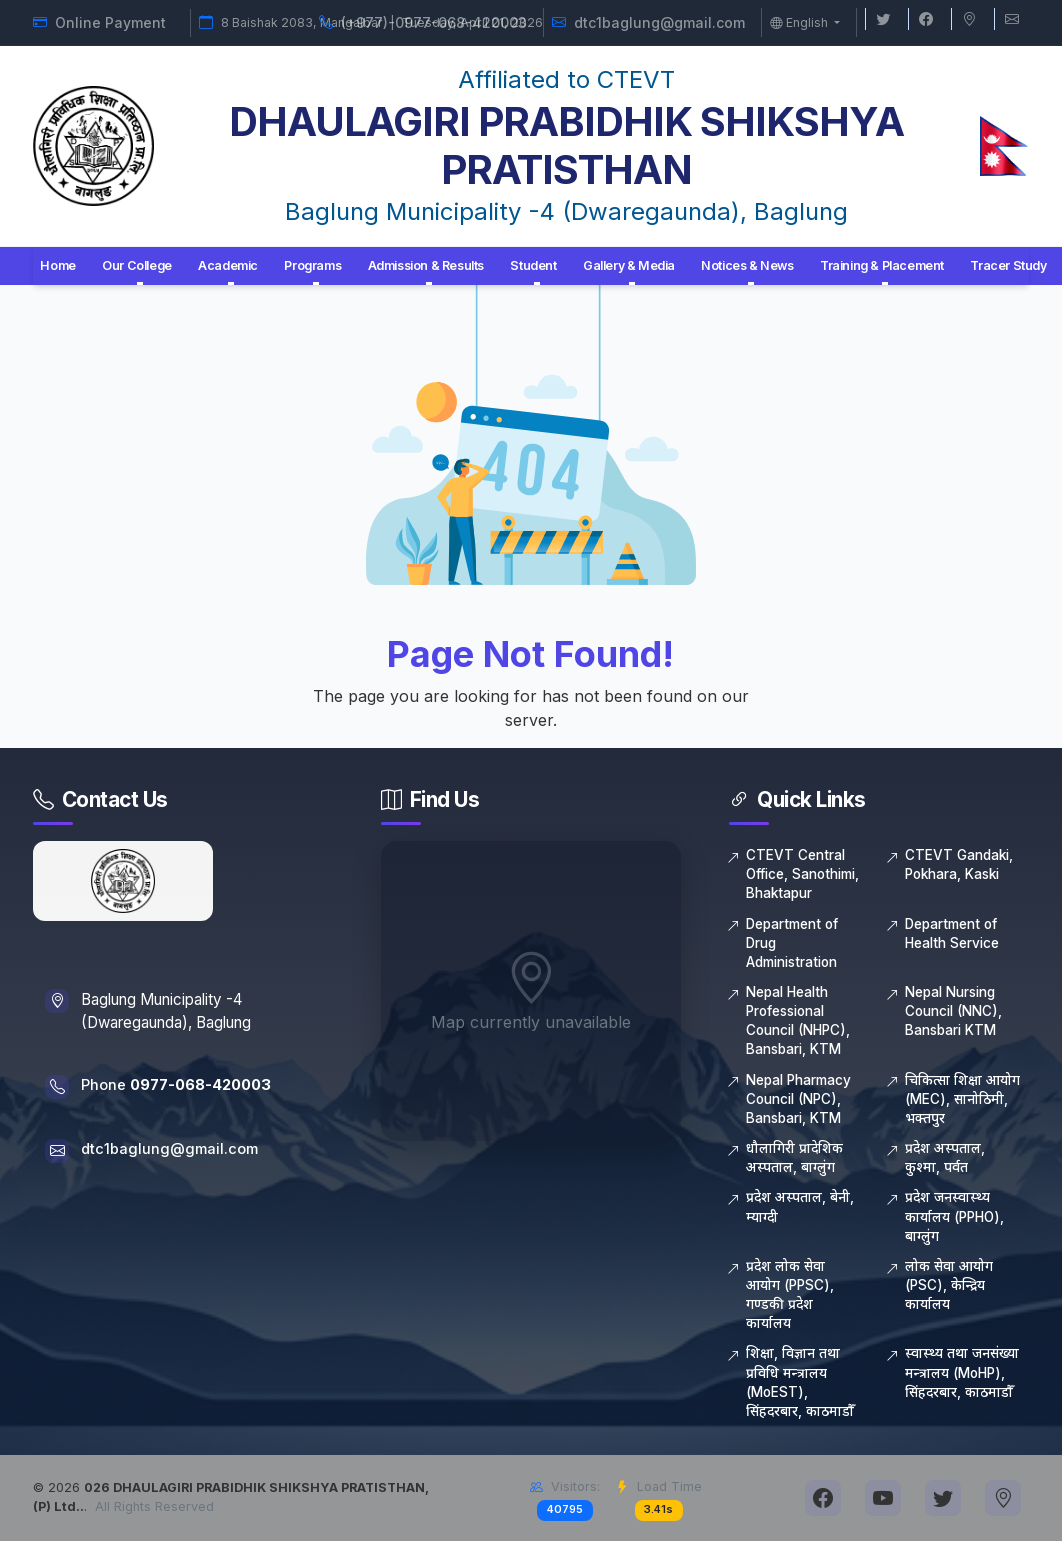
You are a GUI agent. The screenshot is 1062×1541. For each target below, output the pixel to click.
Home (57, 265)
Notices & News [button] (747, 265)
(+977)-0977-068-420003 (434, 22)
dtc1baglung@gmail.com (659, 22)
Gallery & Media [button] (629, 265)
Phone (180, 1085)
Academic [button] (228, 265)
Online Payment (110, 22)
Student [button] (533, 265)
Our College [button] (137, 265)
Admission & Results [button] (426, 265)
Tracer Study (1008, 265)
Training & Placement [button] (882, 265)
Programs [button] (312, 265)
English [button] (800, 22)
